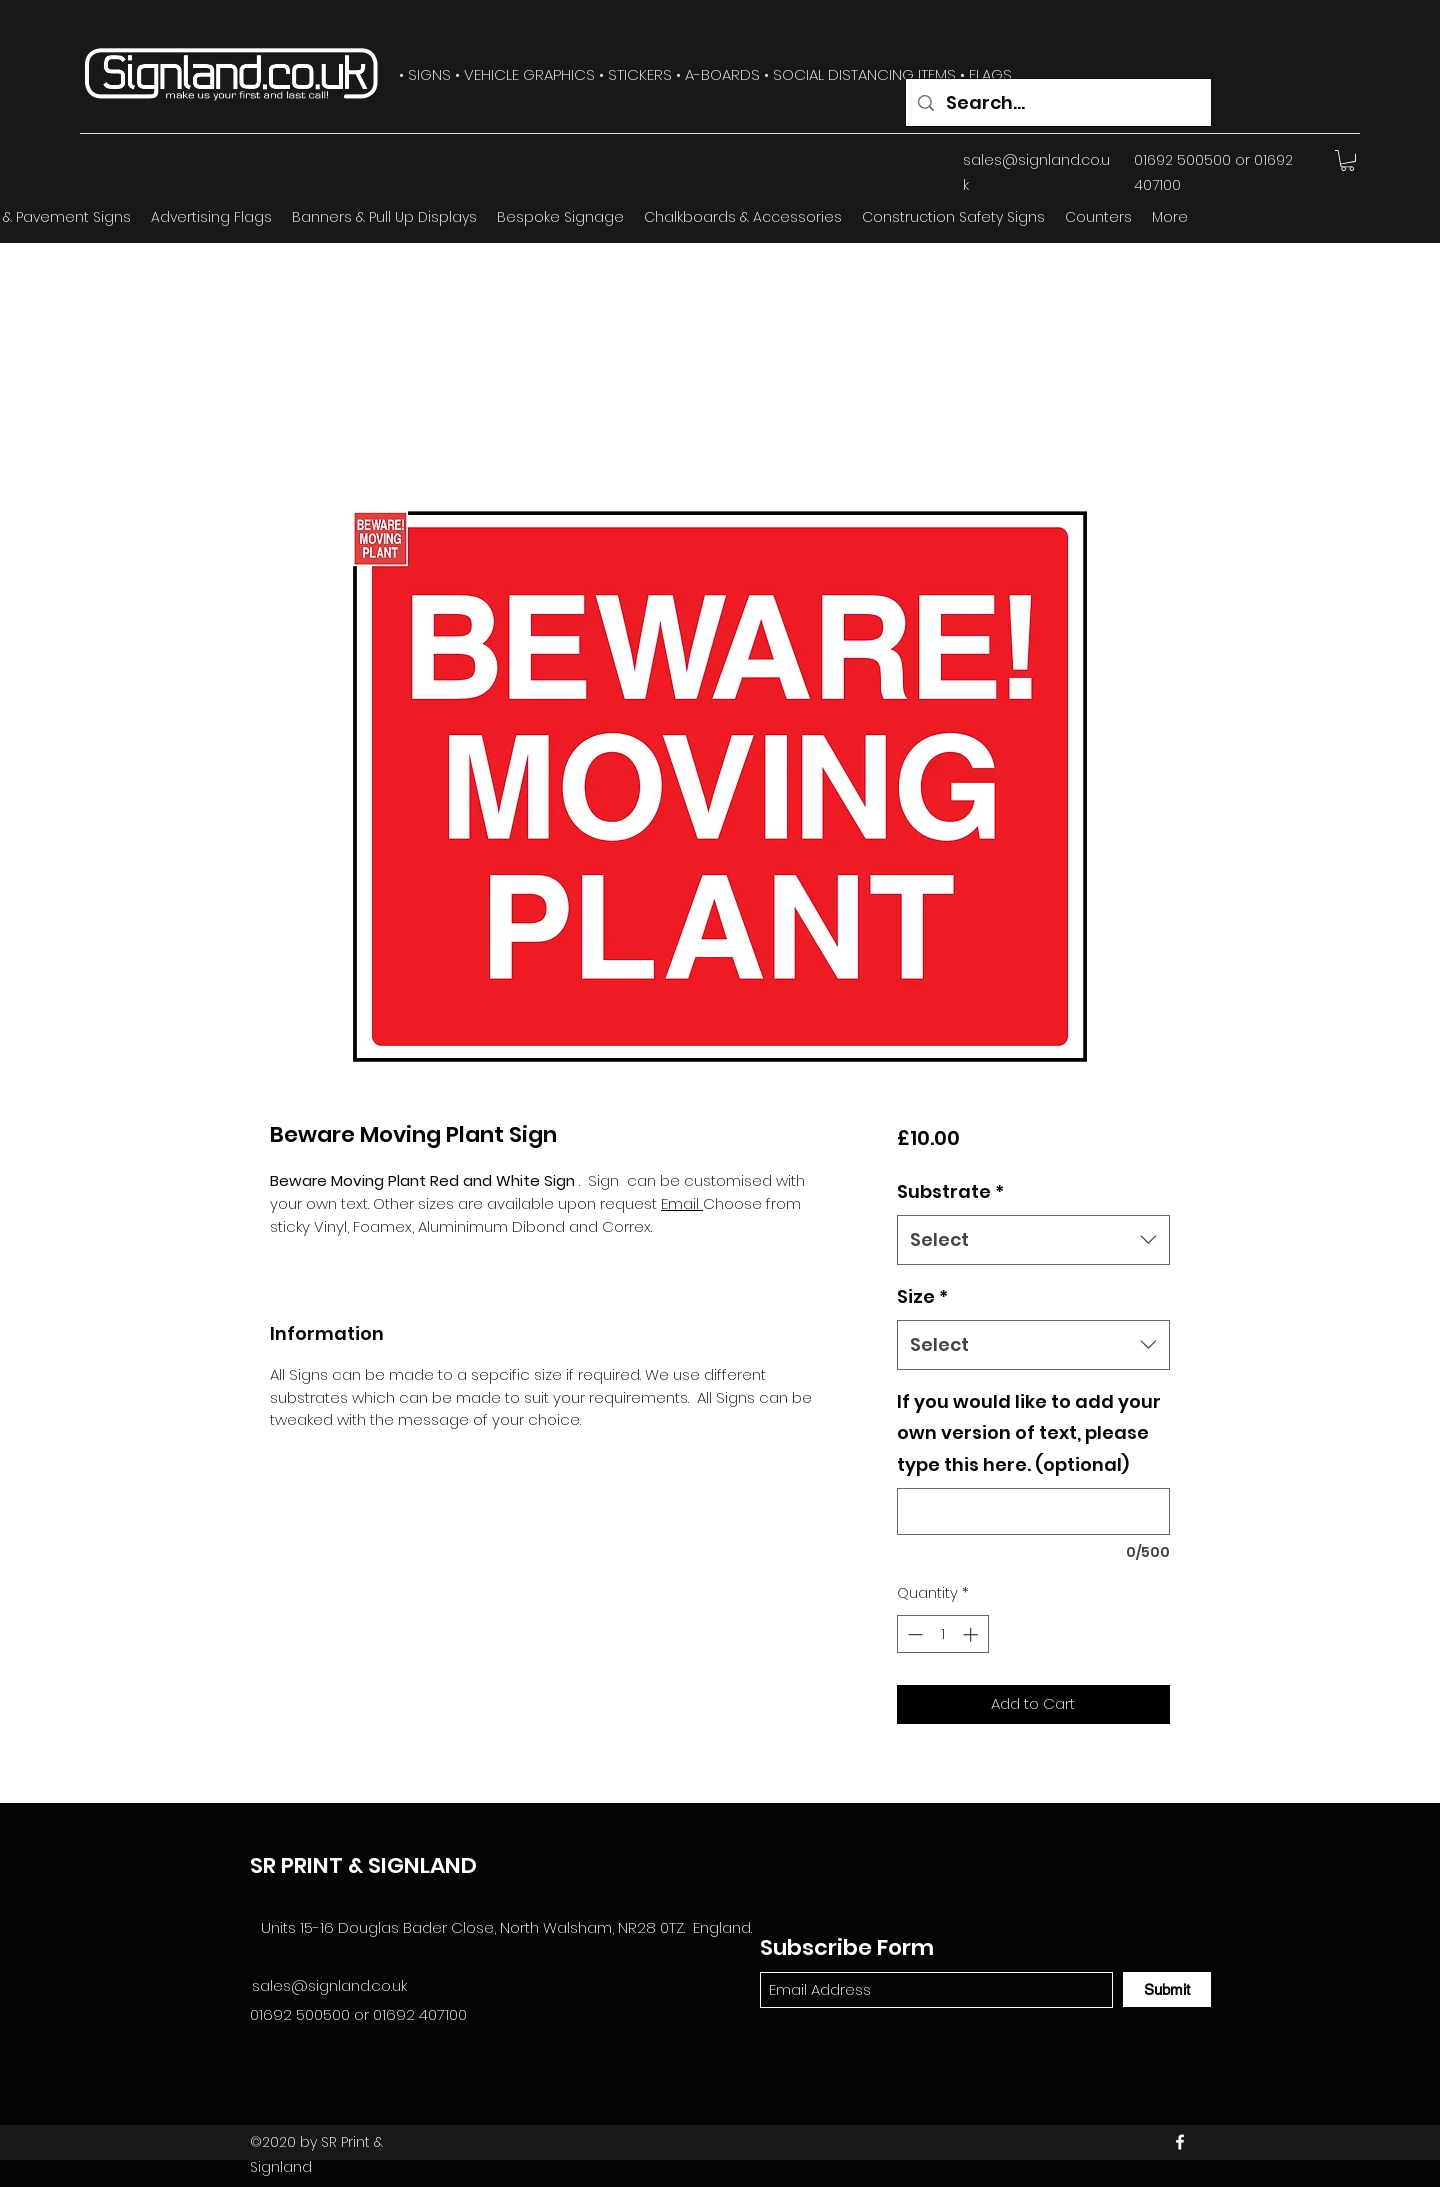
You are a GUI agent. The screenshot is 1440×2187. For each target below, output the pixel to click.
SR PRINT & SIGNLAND (363, 1865)
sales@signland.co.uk (329, 1985)
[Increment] (972, 1634)
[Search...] (1057, 103)
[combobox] (1033, 1240)
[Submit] (1167, 1989)
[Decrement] (913, 1634)
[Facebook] (1180, 2142)
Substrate (950, 1191)
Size (922, 1296)
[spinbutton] (942, 1634)
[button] (1347, 160)
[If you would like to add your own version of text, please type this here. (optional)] (1033, 1511)
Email (682, 1203)
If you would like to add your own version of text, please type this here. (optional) (1029, 1433)
